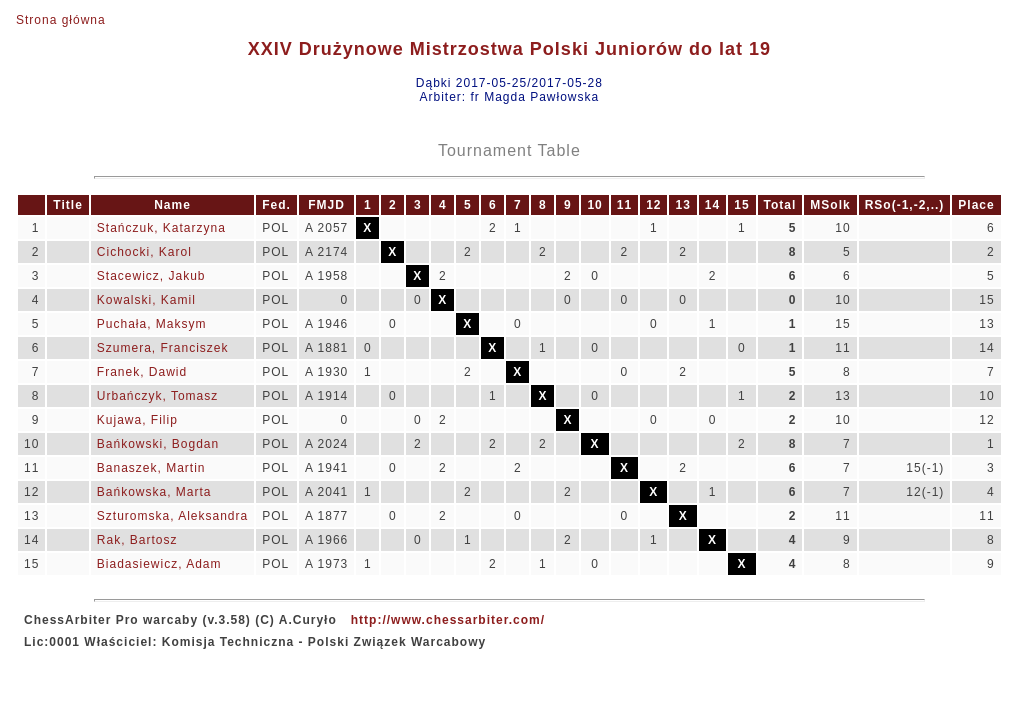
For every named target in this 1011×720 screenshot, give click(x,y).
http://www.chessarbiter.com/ (448, 620)
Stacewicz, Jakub (151, 276)
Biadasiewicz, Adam (159, 564)
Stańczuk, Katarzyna (161, 228)
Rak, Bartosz (137, 540)
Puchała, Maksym (152, 324)
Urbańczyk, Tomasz (157, 396)
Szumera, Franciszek (163, 348)
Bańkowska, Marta (154, 492)
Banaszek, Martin (151, 468)
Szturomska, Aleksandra (172, 516)
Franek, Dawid (142, 372)
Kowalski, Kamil (146, 300)
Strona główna (61, 20)
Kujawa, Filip (137, 420)
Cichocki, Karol (144, 252)
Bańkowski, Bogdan (158, 444)
